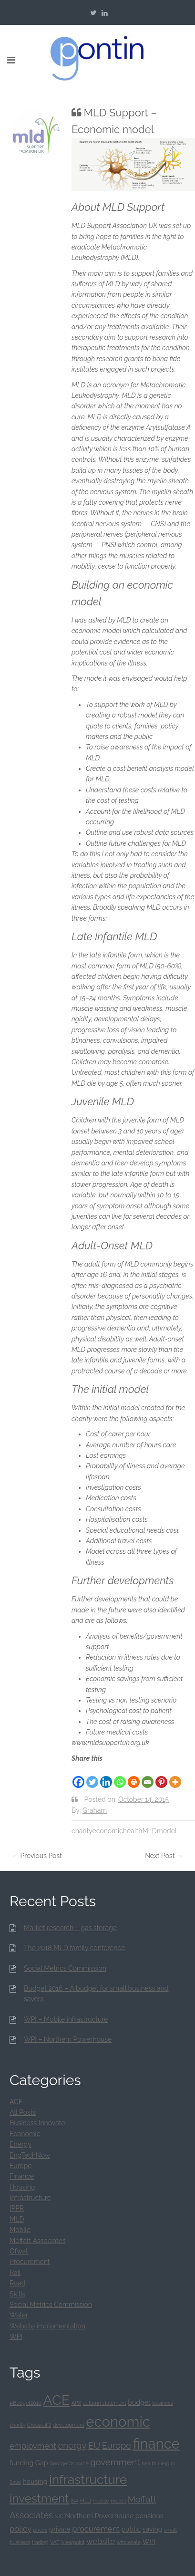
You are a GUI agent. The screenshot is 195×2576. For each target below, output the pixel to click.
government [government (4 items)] (115, 2462)
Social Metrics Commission (65, 1968)
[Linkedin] (106, 1776)
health (133, 1831)
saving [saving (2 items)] (153, 2529)
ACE (16, 2102)
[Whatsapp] (120, 1776)
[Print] (134, 1776)
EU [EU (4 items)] (94, 2446)
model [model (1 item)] (118, 2500)
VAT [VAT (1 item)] (55, 2542)
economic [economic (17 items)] (118, 2421)
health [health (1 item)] (149, 2463)
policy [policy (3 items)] (20, 2529)
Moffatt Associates (38, 2240)
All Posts (23, 2112)
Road (18, 2283)
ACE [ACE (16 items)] (56, 2400)
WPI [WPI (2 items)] (148, 2541)
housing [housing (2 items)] (34, 2481)
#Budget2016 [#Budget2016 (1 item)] (25, 2403)
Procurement (30, 2261)
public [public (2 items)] (131, 2529)
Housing (22, 2187)
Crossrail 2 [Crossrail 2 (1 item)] (39, 2425)
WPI (16, 2336)
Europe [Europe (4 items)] (116, 2446)
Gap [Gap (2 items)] (41, 2463)
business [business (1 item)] (162, 2403)
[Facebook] (78, 1776)
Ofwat (19, 2251)
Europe (21, 2166)
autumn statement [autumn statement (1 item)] (104, 2403)
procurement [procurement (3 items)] (96, 2529)
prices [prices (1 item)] (40, 2530)
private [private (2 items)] (60, 2529)
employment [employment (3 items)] (33, 2446)
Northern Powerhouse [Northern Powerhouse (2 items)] (99, 2516)
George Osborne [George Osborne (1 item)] (69, 2463)
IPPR (17, 2208)
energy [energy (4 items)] (72, 2446)
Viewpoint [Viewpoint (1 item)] (72, 2542)
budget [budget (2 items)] (139, 2402)
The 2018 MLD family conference (74, 1948)
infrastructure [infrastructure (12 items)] (88, 2479)
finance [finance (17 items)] (156, 2443)
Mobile (20, 2229)
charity (82, 1831)
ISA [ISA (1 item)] (74, 2500)
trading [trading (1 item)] (40, 2542)
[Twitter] (92, 1776)
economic (107, 1831)
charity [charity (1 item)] (17, 2425)
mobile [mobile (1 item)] (101, 2500)
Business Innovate (37, 2123)
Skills (17, 2294)
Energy (20, 2144)
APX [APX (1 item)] (76, 2403)
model (167, 1831)
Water (19, 2315)
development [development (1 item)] (68, 2425)
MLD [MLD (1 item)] (85, 2500)
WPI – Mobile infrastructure (66, 2019)
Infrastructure (30, 2198)
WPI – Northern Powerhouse (68, 2039)
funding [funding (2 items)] (21, 2463)
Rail (15, 2272)
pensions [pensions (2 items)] (149, 2516)
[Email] (148, 1776)
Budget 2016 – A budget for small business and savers (96, 1993)
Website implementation (47, 2326)
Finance (22, 2176)
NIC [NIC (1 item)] (59, 2516)
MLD (149, 1831)
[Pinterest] (161, 1776)
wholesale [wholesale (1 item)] (128, 2542)
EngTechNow (30, 2155)
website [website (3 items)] (100, 2541)
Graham (94, 1810)
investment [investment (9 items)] (39, 2498)
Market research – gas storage (70, 1928)
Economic (25, 2134)
